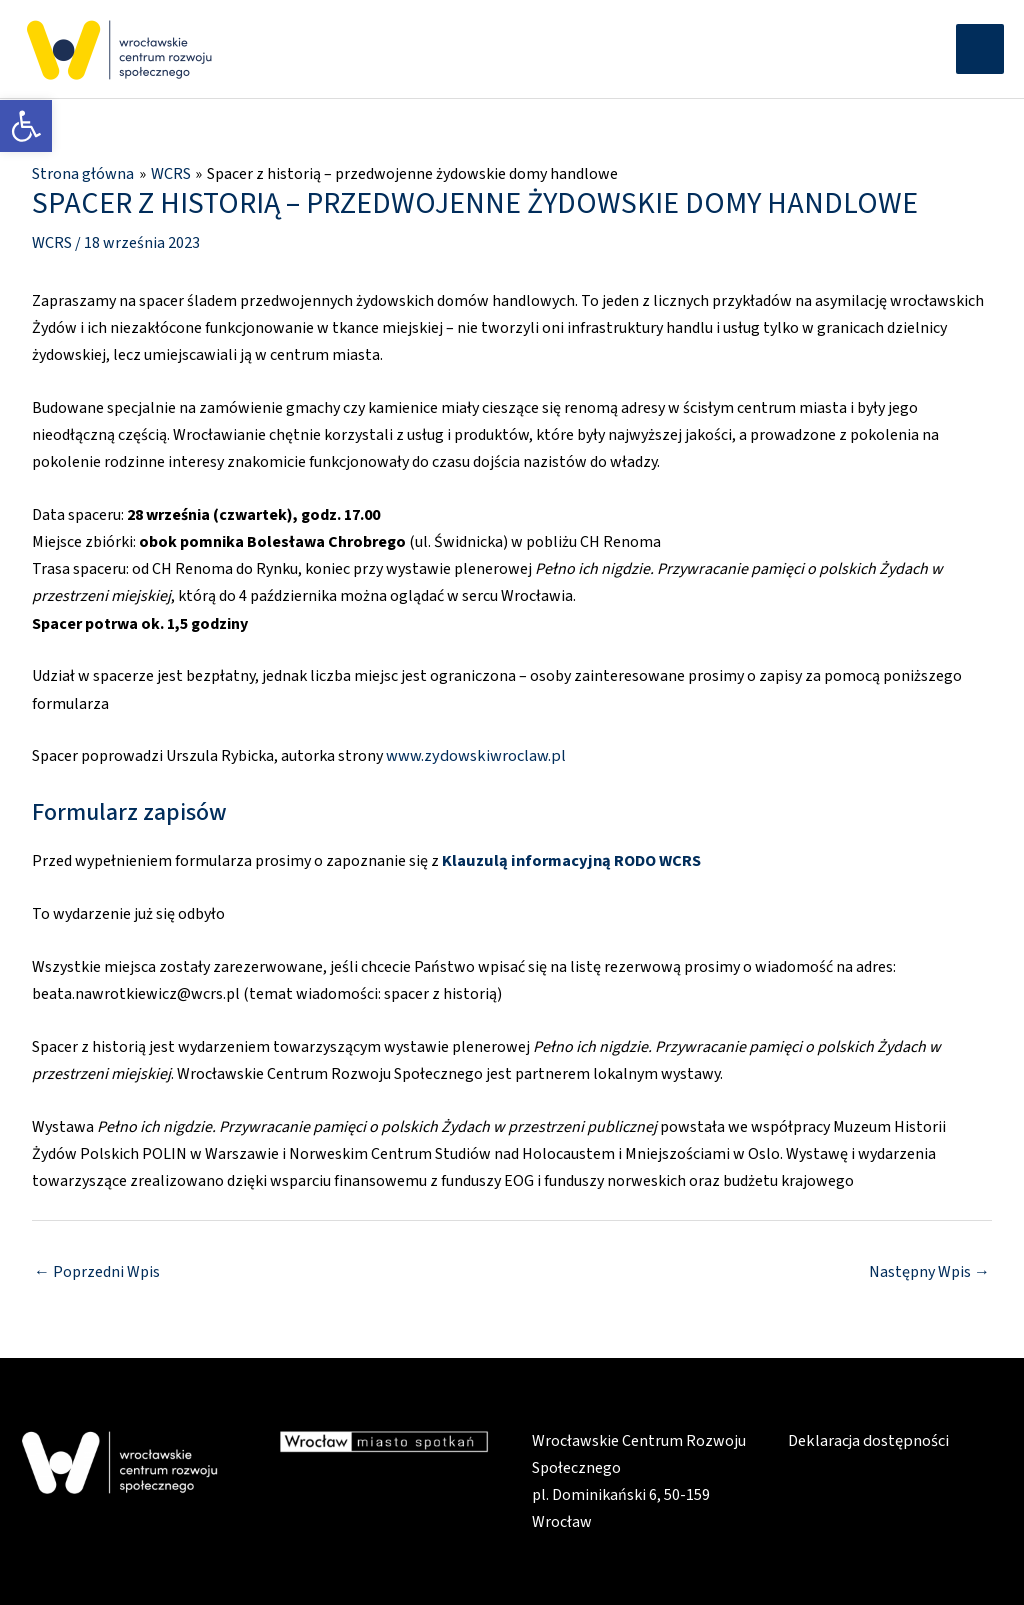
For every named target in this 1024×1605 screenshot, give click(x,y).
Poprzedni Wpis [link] (97, 1269)
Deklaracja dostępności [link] (867, 1439)
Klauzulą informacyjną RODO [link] (545, 859)
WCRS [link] (52, 242)
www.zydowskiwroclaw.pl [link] (474, 755)
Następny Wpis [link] (929, 1269)
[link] (26, 126)
